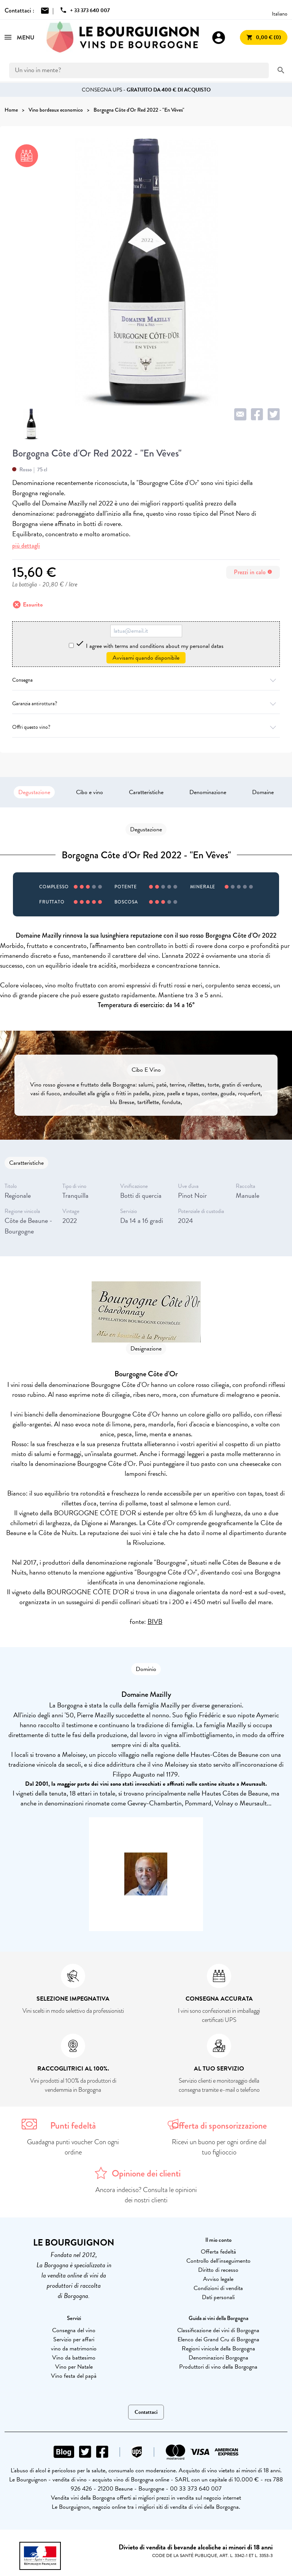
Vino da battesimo (73, 2357)
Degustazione (34, 792)
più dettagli (26, 545)
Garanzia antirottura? (146, 704)
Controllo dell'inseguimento (218, 2260)
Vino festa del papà (74, 2375)
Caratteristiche (146, 792)
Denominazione (207, 792)
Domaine (263, 792)
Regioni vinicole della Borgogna (218, 2348)
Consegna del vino (73, 2330)
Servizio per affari (73, 2339)
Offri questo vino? (146, 727)
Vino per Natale (74, 2366)
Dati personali (218, 2297)
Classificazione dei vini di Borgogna (218, 2330)
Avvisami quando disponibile (146, 657)
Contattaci (146, 2412)
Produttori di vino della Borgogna (218, 2366)
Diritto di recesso (218, 2269)
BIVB (155, 1621)
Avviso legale (218, 2279)
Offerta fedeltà (218, 2251)
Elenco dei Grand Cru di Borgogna (218, 2339)
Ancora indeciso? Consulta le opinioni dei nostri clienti (146, 2195)
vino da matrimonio (74, 2348)
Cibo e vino (89, 792)
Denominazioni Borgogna (218, 2357)
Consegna (146, 680)
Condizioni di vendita (218, 2288)
